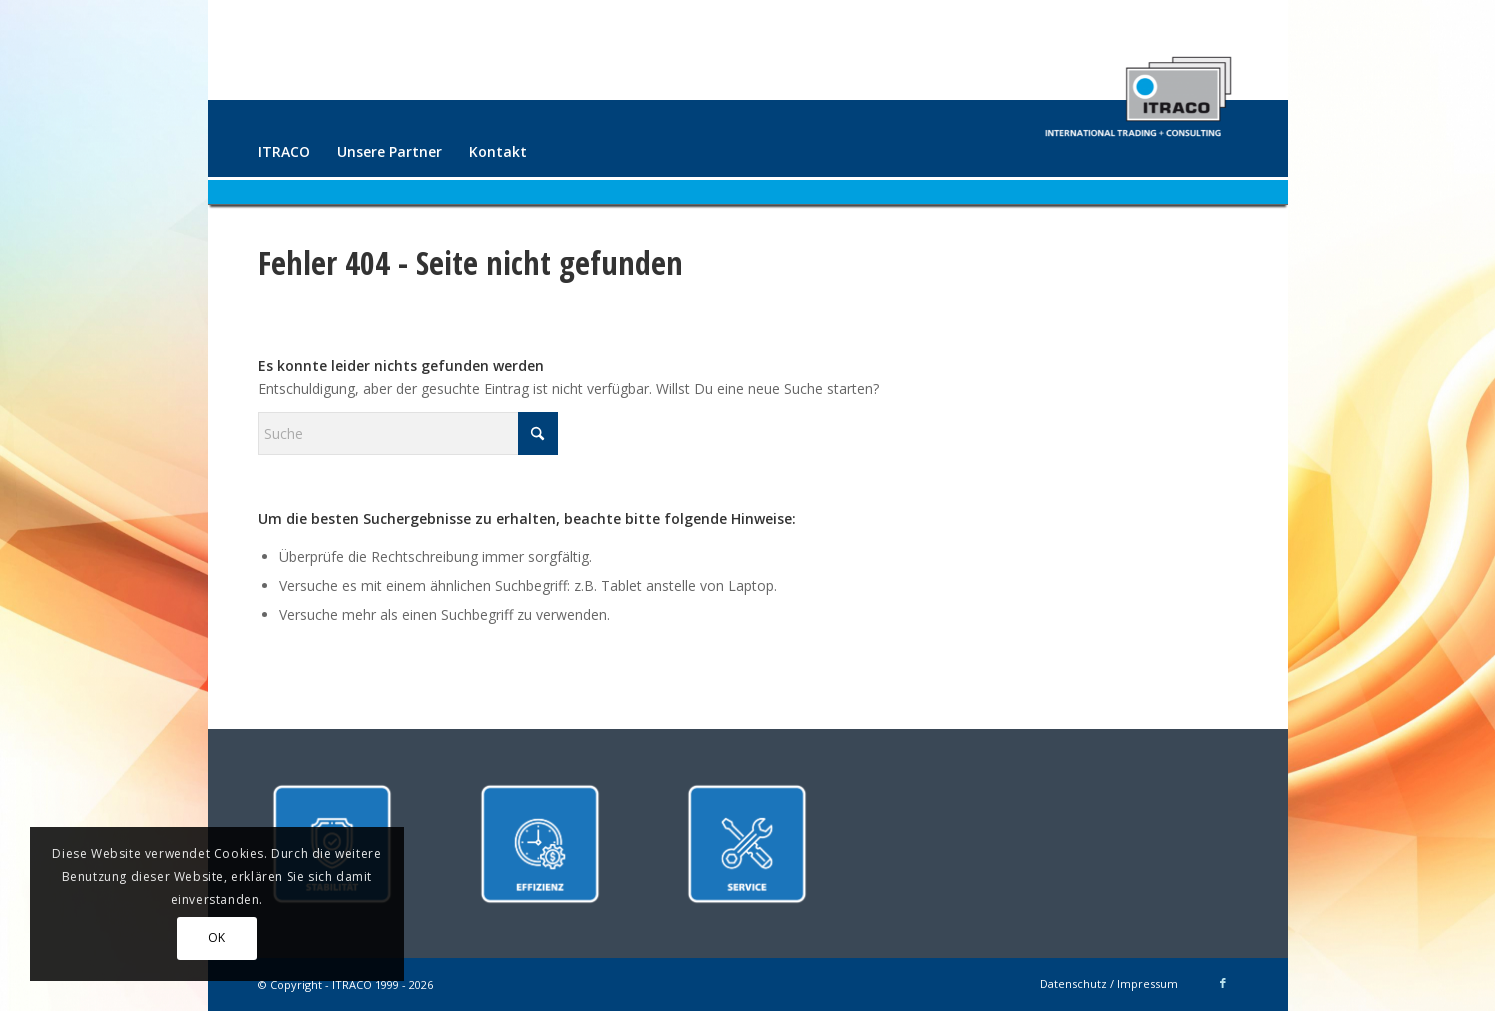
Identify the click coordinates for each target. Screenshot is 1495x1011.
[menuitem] (284, 152)
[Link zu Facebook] (1223, 983)
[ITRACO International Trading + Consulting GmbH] (1138, 88)
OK (217, 937)
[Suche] (408, 433)
